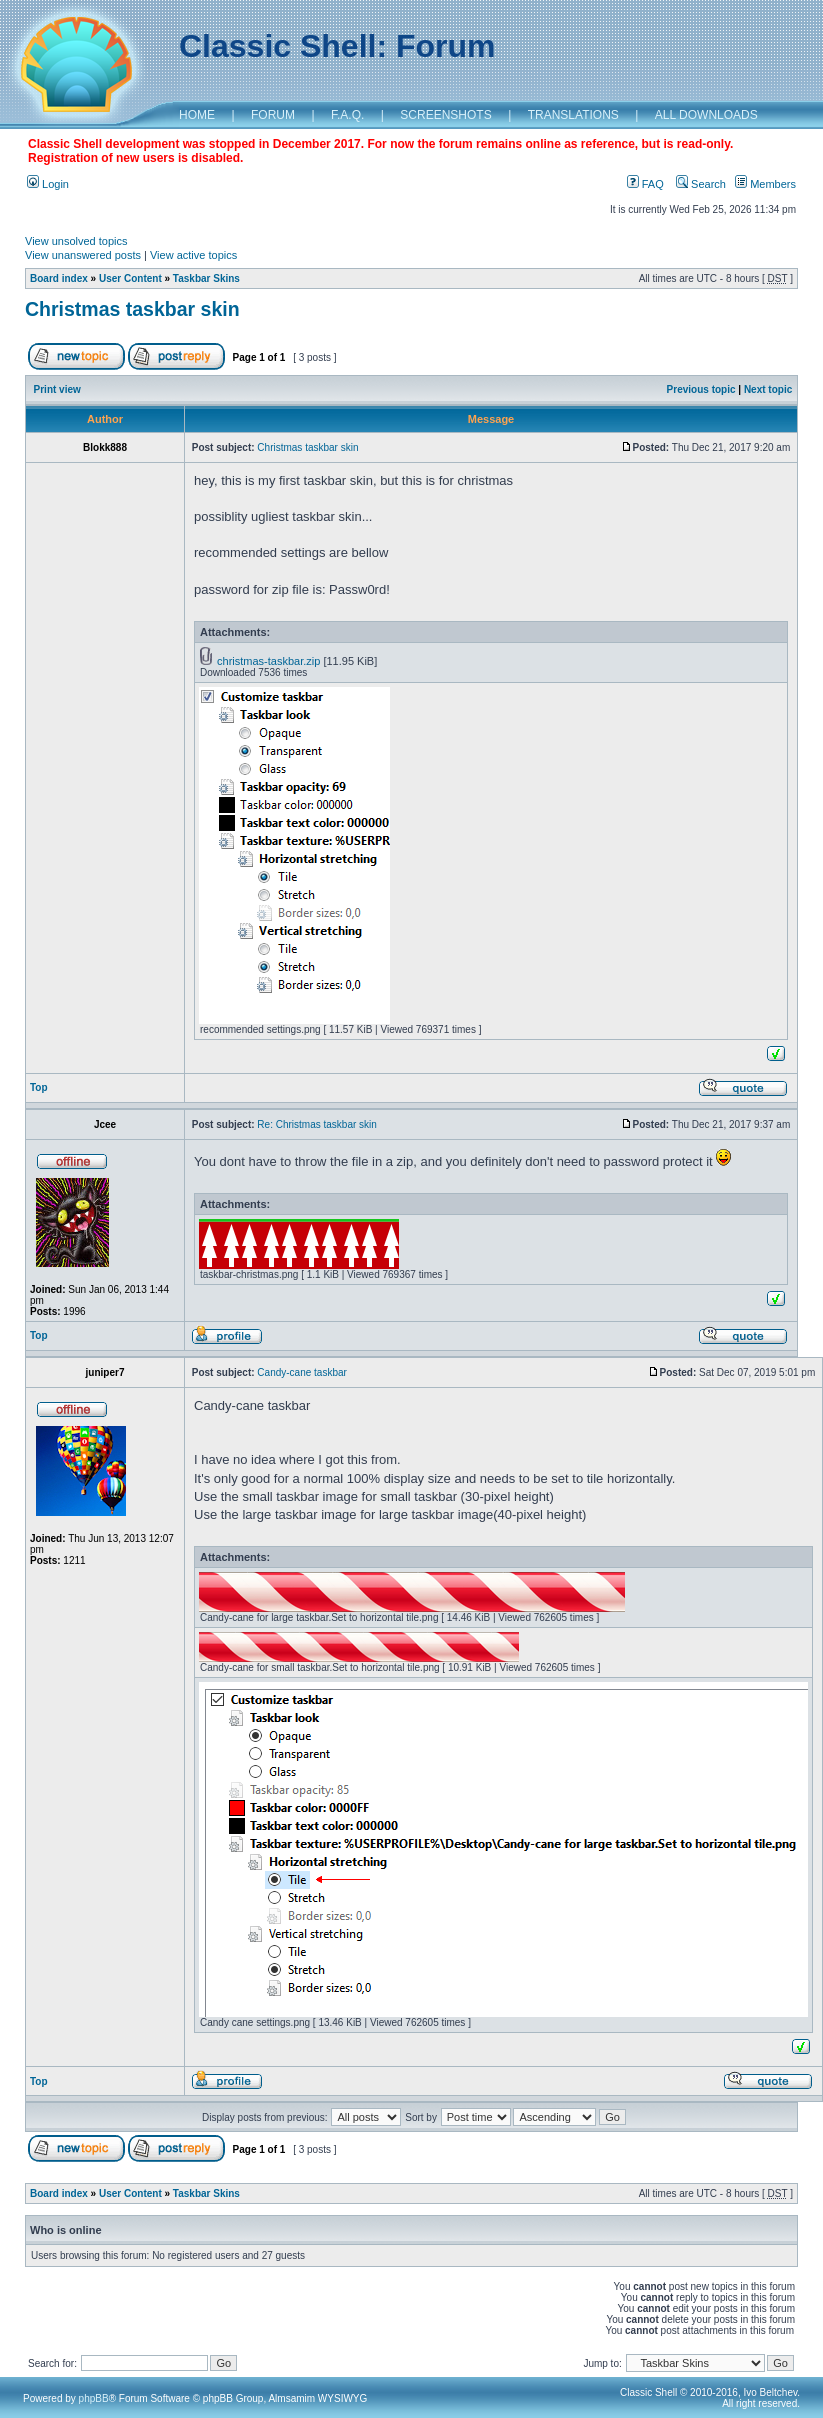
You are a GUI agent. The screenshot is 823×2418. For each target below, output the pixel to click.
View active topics (193, 255)
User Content (130, 278)
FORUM (273, 115)
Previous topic (701, 389)
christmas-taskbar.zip (268, 661)
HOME (197, 115)
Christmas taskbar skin (132, 309)
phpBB (94, 2398)
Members (765, 184)
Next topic (768, 389)
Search (701, 184)
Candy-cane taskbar (302, 1372)
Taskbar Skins (206, 278)
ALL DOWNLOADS (706, 115)
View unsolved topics (76, 241)
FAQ (645, 184)
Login (48, 184)
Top (39, 1087)
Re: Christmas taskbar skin (316, 1124)
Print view (57, 389)
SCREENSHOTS (445, 115)
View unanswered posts (83, 255)
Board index (59, 278)
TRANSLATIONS (573, 115)
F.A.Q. (347, 115)
